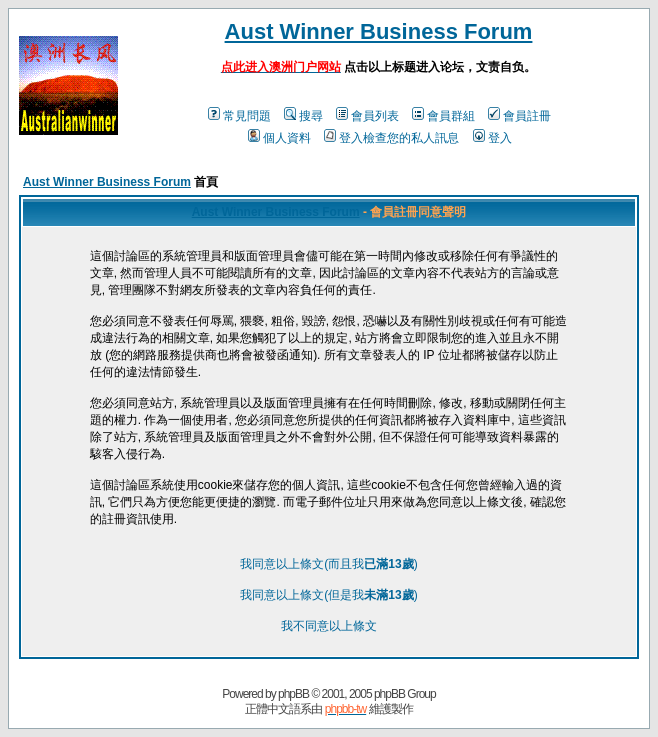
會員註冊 (519, 116)
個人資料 (279, 138)
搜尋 (303, 116)
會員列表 (367, 116)
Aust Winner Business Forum (379, 31)
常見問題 (239, 116)
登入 (492, 138)
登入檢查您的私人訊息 (391, 138)
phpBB (293, 694)
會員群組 (443, 116)
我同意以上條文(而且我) (328, 564)
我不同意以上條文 (329, 626)
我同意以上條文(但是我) (328, 595)
